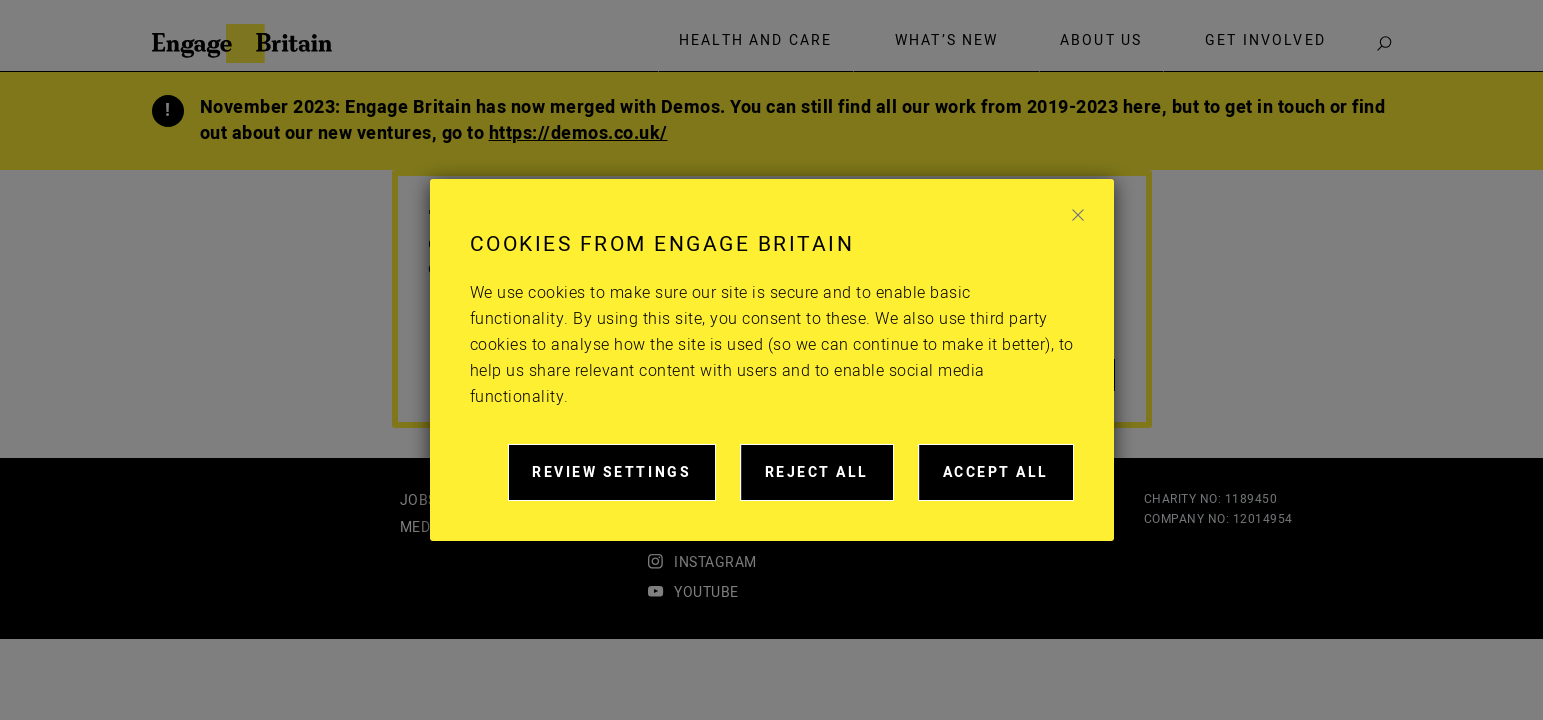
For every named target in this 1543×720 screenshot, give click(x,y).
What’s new (947, 41)
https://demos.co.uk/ (578, 133)
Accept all (1008, 481)
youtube (706, 592)
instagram (715, 562)
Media (422, 527)
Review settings (624, 481)
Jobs (418, 500)
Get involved (1265, 41)
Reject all (829, 481)
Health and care (755, 41)
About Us (1101, 41)
